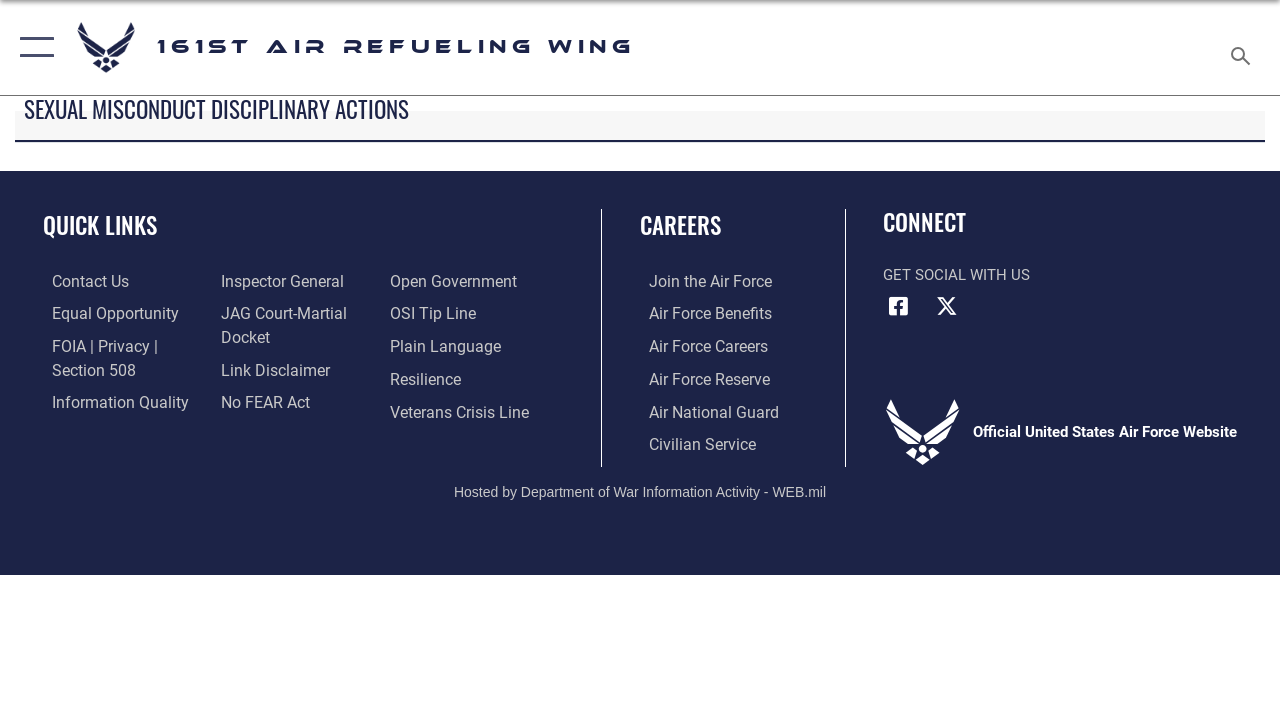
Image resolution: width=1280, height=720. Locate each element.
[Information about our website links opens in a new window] (270, 368)
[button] (32, 47)
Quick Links (100, 225)
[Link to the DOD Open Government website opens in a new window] (452, 282)
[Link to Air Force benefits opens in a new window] (699, 314)
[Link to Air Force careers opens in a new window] (698, 346)
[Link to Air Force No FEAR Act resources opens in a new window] (261, 400)
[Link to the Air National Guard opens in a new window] (701, 410)
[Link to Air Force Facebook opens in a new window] (898, 306)
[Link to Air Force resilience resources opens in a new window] (427, 378)
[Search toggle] (1244, 47)
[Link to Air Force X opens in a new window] (947, 306)
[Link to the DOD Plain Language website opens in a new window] (443, 346)
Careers (680, 225)
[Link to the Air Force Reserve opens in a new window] (699, 378)
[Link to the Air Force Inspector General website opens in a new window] (277, 282)
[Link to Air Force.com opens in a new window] (699, 282)
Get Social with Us (956, 275)
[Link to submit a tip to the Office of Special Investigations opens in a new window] (433, 314)
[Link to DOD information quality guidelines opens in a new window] (107, 400)
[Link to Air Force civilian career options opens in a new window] (691, 441)
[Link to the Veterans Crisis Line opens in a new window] (460, 410)
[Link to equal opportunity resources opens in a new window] (102, 314)
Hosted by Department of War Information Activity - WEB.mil (640, 487)
